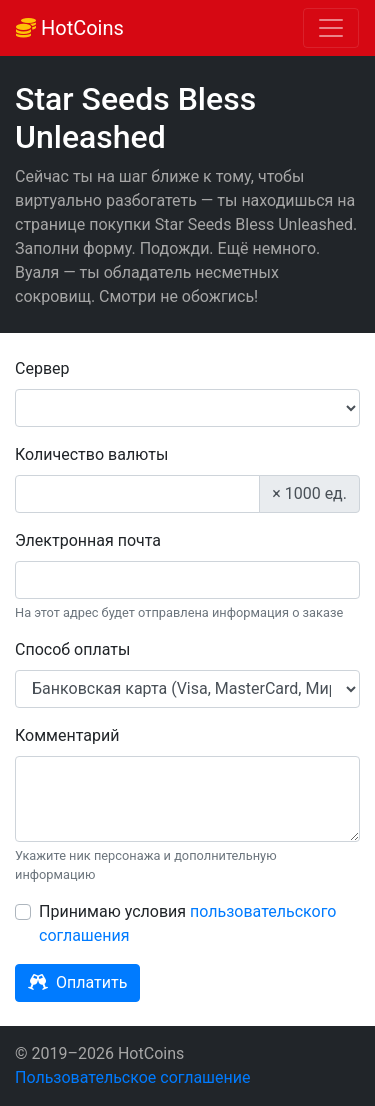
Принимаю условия (187, 923)
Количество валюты (91, 454)
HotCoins (70, 28)
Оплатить (77, 982)
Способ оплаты (72, 649)
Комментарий (67, 735)
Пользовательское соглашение (133, 1077)
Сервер (42, 368)
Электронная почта (88, 540)
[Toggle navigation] (331, 28)
